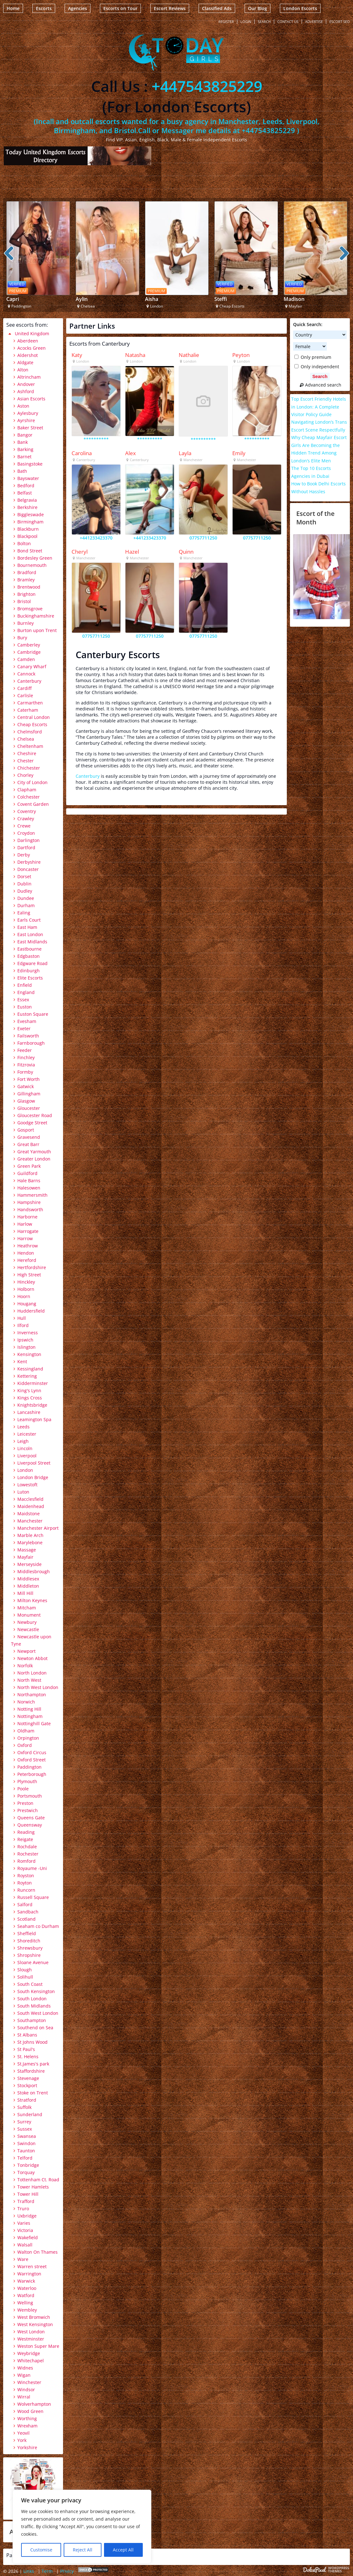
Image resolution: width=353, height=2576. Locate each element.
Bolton (24, 543)
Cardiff (24, 688)
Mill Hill (25, 1593)
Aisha (151, 299)
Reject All (82, 2550)
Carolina (82, 453)
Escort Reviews (170, 8)
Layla (185, 453)
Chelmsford (29, 732)
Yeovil (23, 2433)
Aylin (82, 299)
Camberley (28, 645)
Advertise (314, 21)
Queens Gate (31, 1818)
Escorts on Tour (120, 8)
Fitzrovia (26, 1065)
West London (31, 2332)
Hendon (25, 1253)
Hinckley (26, 1282)
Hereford (26, 1260)
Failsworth (28, 1036)
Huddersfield (31, 1311)
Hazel (132, 551)
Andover (26, 384)
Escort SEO (339, 21)
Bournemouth (32, 565)
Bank (22, 442)
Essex (23, 1000)
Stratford (26, 2100)
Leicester (26, 1434)
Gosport (25, 1130)
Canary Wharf (31, 666)
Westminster (30, 2339)
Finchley (26, 1057)
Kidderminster (32, 1383)
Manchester (30, 1521)
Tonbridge (28, 2165)
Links (28, 2571)
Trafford (25, 2201)
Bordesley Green (34, 558)
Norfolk (25, 1666)
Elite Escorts (30, 978)
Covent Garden (33, 804)
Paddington (29, 1767)
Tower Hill (27, 2194)
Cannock (26, 674)
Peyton (241, 355)
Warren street (32, 2266)
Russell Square (33, 1897)
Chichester (28, 768)
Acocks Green (31, 348)
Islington (26, 1347)
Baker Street (30, 428)
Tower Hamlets (33, 2187)
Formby (25, 1072)
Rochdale (27, 1847)
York (21, 2440)
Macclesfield (30, 1499)
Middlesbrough (33, 1571)
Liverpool (27, 1456)
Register (226, 21)
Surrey (24, 2122)
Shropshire (29, 1955)
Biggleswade (30, 514)
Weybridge (28, 2353)
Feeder (24, 1050)
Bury (22, 638)
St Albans (27, 2035)
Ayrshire (26, 420)
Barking (25, 449)
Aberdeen (27, 341)
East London (30, 934)
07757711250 (203, 538)
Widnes (25, 2368)
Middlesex (28, 1579)
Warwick (26, 2281)
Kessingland (30, 1369)
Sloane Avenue (33, 1962)
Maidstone (28, 1514)
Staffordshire (31, 2071)
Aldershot (27, 355)
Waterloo (26, 2288)
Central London (33, 717)
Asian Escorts (31, 399)
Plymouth (27, 1781)
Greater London (33, 1159)
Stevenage (28, 2078)
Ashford (25, 391)
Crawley (25, 819)
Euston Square (32, 1014)
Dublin (24, 884)
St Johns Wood (32, 2042)
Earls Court (29, 920)
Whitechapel (30, 2361)
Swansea (26, 2136)
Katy (77, 355)
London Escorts (300, 8)
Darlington (28, 840)
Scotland (26, 1919)
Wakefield (27, 2237)
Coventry (26, 811)
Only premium (312, 357)
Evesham (26, 1021)
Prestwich (27, 1810)
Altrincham (29, 377)
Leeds (23, 1427)
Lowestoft (27, 1485)
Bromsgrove (30, 609)
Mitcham (26, 1608)
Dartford (26, 847)
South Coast (30, 1984)
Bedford (25, 486)
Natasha (135, 355)
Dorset (24, 876)
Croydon (26, 833)
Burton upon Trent (37, 630)
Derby (23, 855)
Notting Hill (29, 1709)
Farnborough (31, 1043)
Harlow (24, 1224)
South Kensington (36, 1991)
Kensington (29, 1354)
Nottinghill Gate (34, 1723)
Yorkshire (27, 2447)
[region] (82, 2526)
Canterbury (88, 776)
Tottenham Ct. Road (38, 2180)
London (25, 1470)
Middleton (28, 1586)
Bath (22, 471)
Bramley (26, 580)
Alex (130, 453)
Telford (24, 2158)
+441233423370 (96, 538)
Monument (29, 1615)
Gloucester (28, 1108)
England (26, 992)
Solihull (25, 1977)
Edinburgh (28, 971)
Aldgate (25, 362)
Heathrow (27, 1246)
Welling (25, 2303)
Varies (23, 2223)
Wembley (27, 2310)
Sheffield (26, 1933)
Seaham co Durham (38, 1926)
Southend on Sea (35, 2028)
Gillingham (28, 1094)
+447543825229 (207, 86)
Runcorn (26, 1890)
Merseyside (29, 1564)
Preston (25, 1803)
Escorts (44, 8)
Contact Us (287, 21)
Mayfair (25, 1557)
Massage (26, 1550)
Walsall (24, 2245)
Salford (24, 1904)
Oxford (24, 1745)
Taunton (26, 2151)
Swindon (26, 2143)
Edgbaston (28, 956)
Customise (41, 2550)
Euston (24, 1007)
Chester (25, 761)
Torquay (26, 2172)
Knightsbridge (32, 1405)
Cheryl (80, 551)
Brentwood (28, 587)
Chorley (25, 775)
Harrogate (27, 1231)
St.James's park (33, 2064)
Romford (26, 1861)
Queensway (29, 1825)
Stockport (27, 2085)
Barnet (24, 457)
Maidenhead (30, 1506)
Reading (26, 1832)
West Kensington (35, 2324)
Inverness (27, 1333)
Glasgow (26, 1101)
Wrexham (27, 2426)
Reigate (25, 1839)
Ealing (23, 913)
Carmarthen (30, 703)
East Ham (27, 927)
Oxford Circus (31, 1752)
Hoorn (23, 1296)
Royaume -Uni (32, 1868)
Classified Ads (217, 8)
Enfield (24, 985)
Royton (24, 1883)
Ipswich (25, 1340)
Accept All (123, 2550)
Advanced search (319, 385)
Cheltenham (30, 746)
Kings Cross (29, 1398)
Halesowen (28, 1188)
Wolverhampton (34, 2404)
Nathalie (189, 355)
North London (32, 1673)
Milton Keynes (32, 1600)
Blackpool (27, 536)
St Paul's (26, 2049)
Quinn (186, 551)
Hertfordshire (31, 1267)
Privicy (67, 2571)
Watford (25, 2295)
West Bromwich (33, 2317)
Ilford (23, 1325)
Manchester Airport (38, 1528)
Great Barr (28, 1144)
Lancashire (28, 1412)
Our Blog (257, 8)
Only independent (316, 367)
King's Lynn (29, 1390)
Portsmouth (29, 1796)
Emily (239, 453)
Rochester (27, 1854)
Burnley (25, 623)
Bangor (24, 435)
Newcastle (28, 1629)
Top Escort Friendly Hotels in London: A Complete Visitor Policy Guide (318, 406)
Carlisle (25, 695)
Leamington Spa (34, 1419)
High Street (29, 1275)
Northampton (31, 1695)
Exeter (24, 1028)
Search (264, 21)
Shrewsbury (30, 1948)
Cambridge (29, 652)
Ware (22, 2259)
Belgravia (27, 500)
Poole (23, 1789)
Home (13, 8)
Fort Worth (28, 1079)
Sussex (24, 2129)
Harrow (25, 1238)
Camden (26, 659)
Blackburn (28, 529)
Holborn (25, 1289)
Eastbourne (29, 949)
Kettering (27, 1376)
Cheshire (26, 753)
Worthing (27, 2418)
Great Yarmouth (34, 1152)
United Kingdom (32, 333)
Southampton (31, 2020)
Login (245, 21)
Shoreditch (28, 1941)
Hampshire (29, 1202)
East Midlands (32, 942)
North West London (37, 1687)
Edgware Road (32, 963)
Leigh (23, 1441)
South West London (37, 2013)
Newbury (27, 1622)
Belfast (24, 493)
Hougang (26, 1304)
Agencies (77, 8)
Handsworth (30, 1209)
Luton (23, 1492)
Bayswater (28, 478)
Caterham (27, 710)
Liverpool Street (33, 1463)
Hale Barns (28, 1180)
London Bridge (32, 1477)
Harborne (27, 1217)
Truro (23, 2209)
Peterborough (31, 1774)
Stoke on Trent (32, 2093)
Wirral (23, 2397)
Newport (26, 1651)
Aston (23, 406)
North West (29, 1680)
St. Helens (27, 2056)
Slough (24, 1970)
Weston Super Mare (38, 2346)
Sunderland (29, 2114)
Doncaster (28, 869)
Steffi (220, 299)
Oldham (25, 1731)
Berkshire (27, 507)
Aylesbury (27, 413)
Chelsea (25, 739)
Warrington (29, 2274)
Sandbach (27, 1912)
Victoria (25, 2230)
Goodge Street (32, 1123)
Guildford (27, 1173)
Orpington (28, 1738)
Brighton (26, 594)
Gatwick (25, 1086)
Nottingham (30, 1716)
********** (96, 439)
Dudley (24, 891)
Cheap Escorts (32, 724)
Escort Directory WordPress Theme (326, 2570)
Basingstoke (30, 464)
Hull (21, 1318)
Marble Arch (30, 1535)
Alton (22, 370)
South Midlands (34, 2006)
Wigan (24, 2375)
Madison (294, 299)
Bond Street (29, 551)
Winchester (29, 2382)
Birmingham (30, 522)
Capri (12, 299)
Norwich (26, 1702)
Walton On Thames (37, 2252)
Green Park (29, 1166)
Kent (22, 1361)
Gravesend (28, 1137)
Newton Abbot (32, 1658)
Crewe (24, 826)
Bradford (26, 572)
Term (47, 2571)
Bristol (24, 601)
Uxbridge (27, 2216)
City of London (32, 782)
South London (32, 1999)
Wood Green (30, 2411)
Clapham (26, 790)
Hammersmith (32, 1195)
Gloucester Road (34, 1115)
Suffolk (24, 2107)
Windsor (26, 2389)
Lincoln (24, 1448)
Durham (26, 905)
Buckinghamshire (35, 616)
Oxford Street (31, 1760)
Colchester (28, 797)
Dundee (25, 898)
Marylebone (30, 1542)
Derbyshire (29, 862)
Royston (25, 1875)
